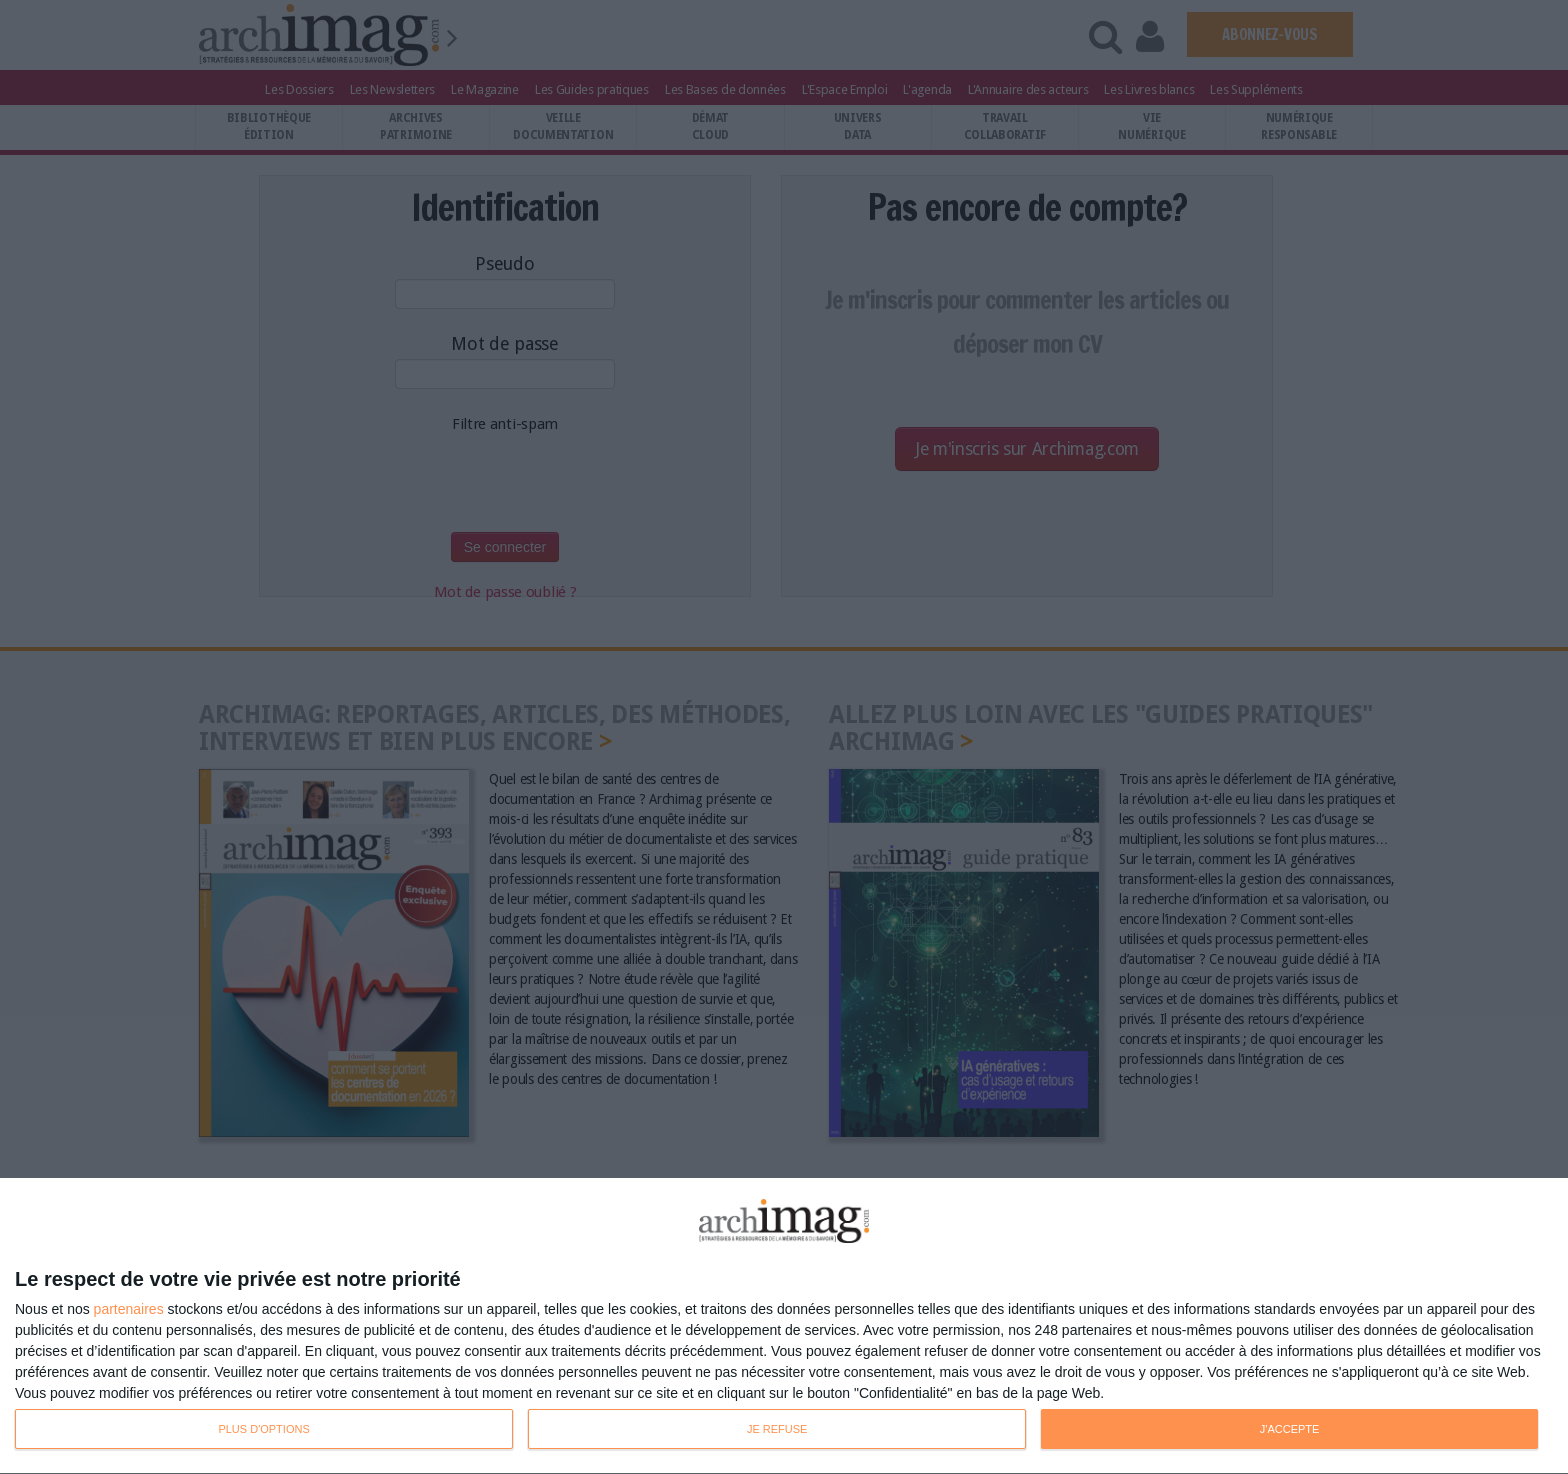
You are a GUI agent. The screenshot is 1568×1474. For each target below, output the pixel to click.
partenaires (129, 1309)
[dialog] (784, 1326)
